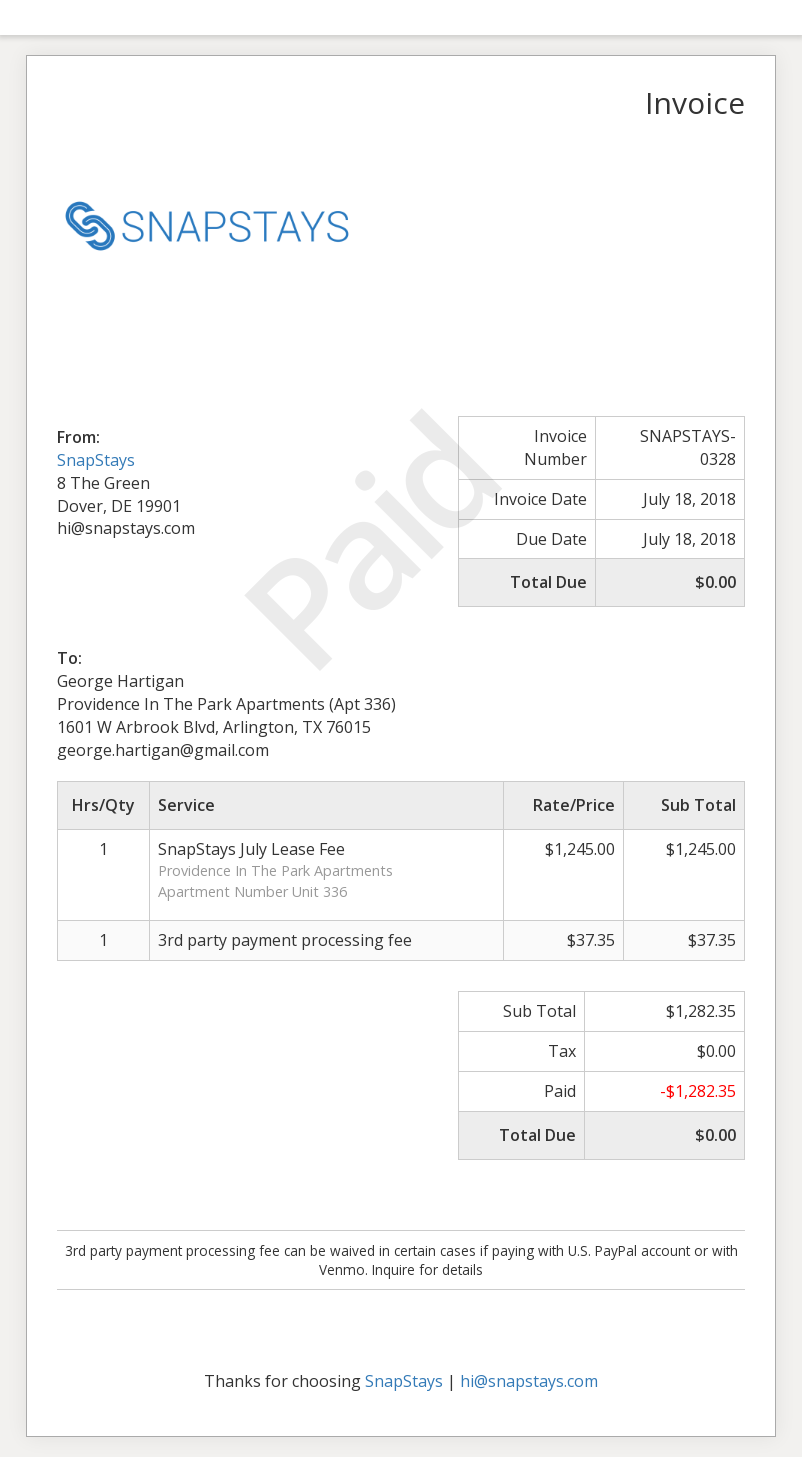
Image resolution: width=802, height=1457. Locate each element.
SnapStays (96, 460)
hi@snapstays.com (529, 1381)
